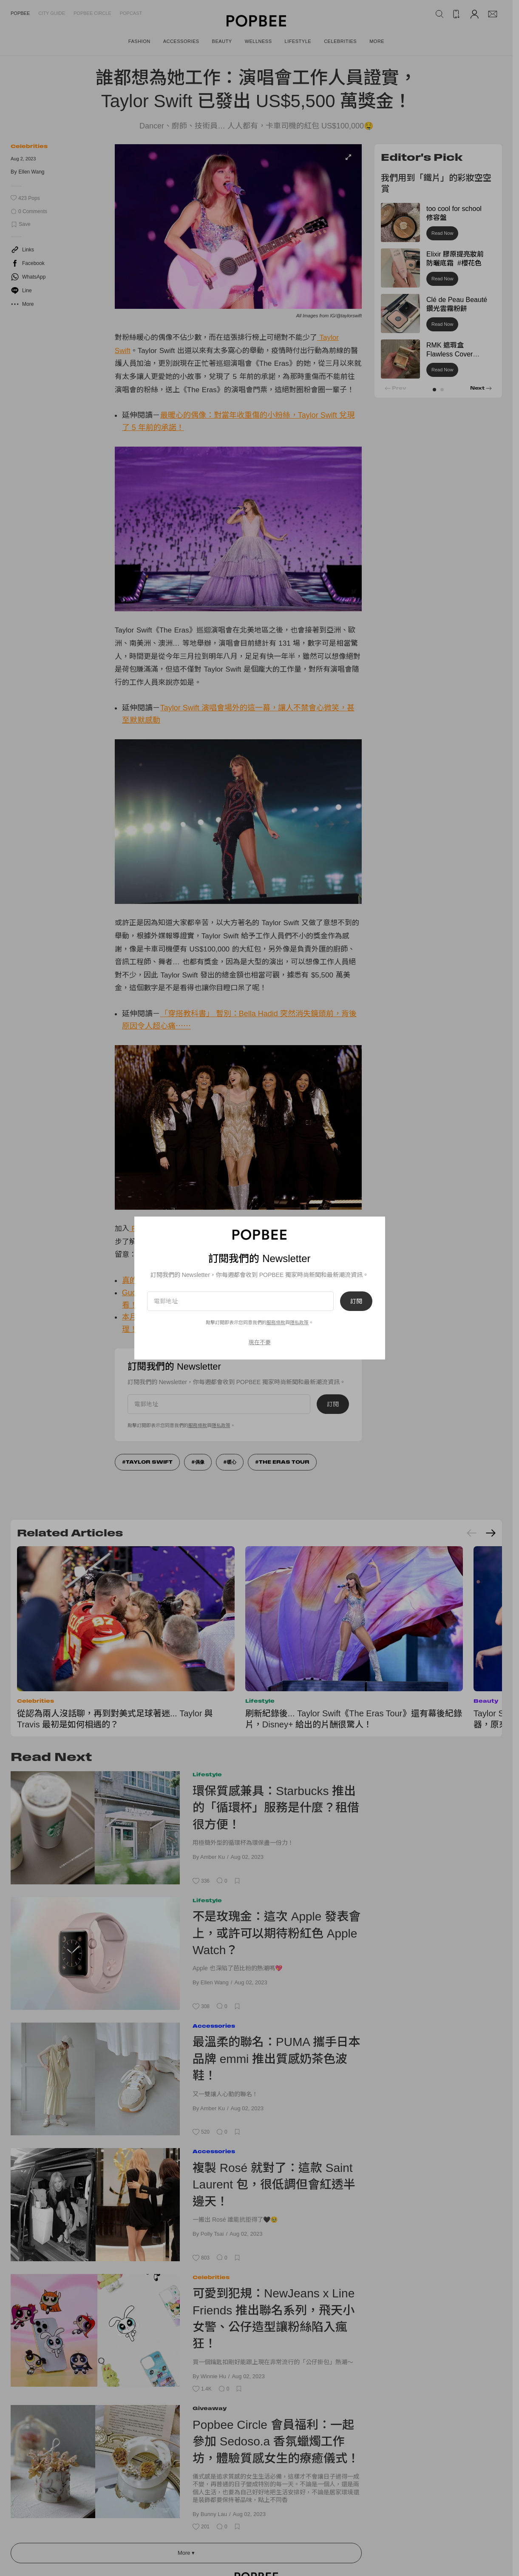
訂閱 (356, 1301)
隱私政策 (299, 1322)
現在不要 (260, 1342)
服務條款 (276, 1322)
